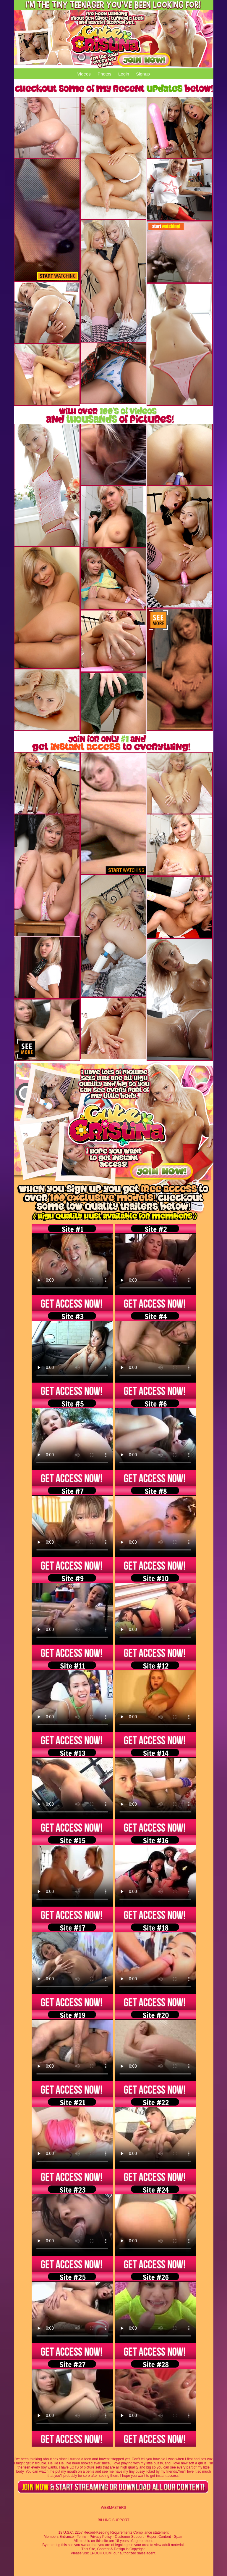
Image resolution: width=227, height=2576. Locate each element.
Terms (82, 2537)
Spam (178, 2537)
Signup (143, 73)
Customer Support (129, 2537)
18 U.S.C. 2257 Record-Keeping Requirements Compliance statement (114, 2532)
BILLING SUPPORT (113, 2520)
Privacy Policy (101, 2537)
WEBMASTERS (113, 2508)
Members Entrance (59, 2537)
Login (123, 73)
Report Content (159, 2537)
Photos (104, 73)
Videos (84, 73)
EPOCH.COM (100, 2553)
